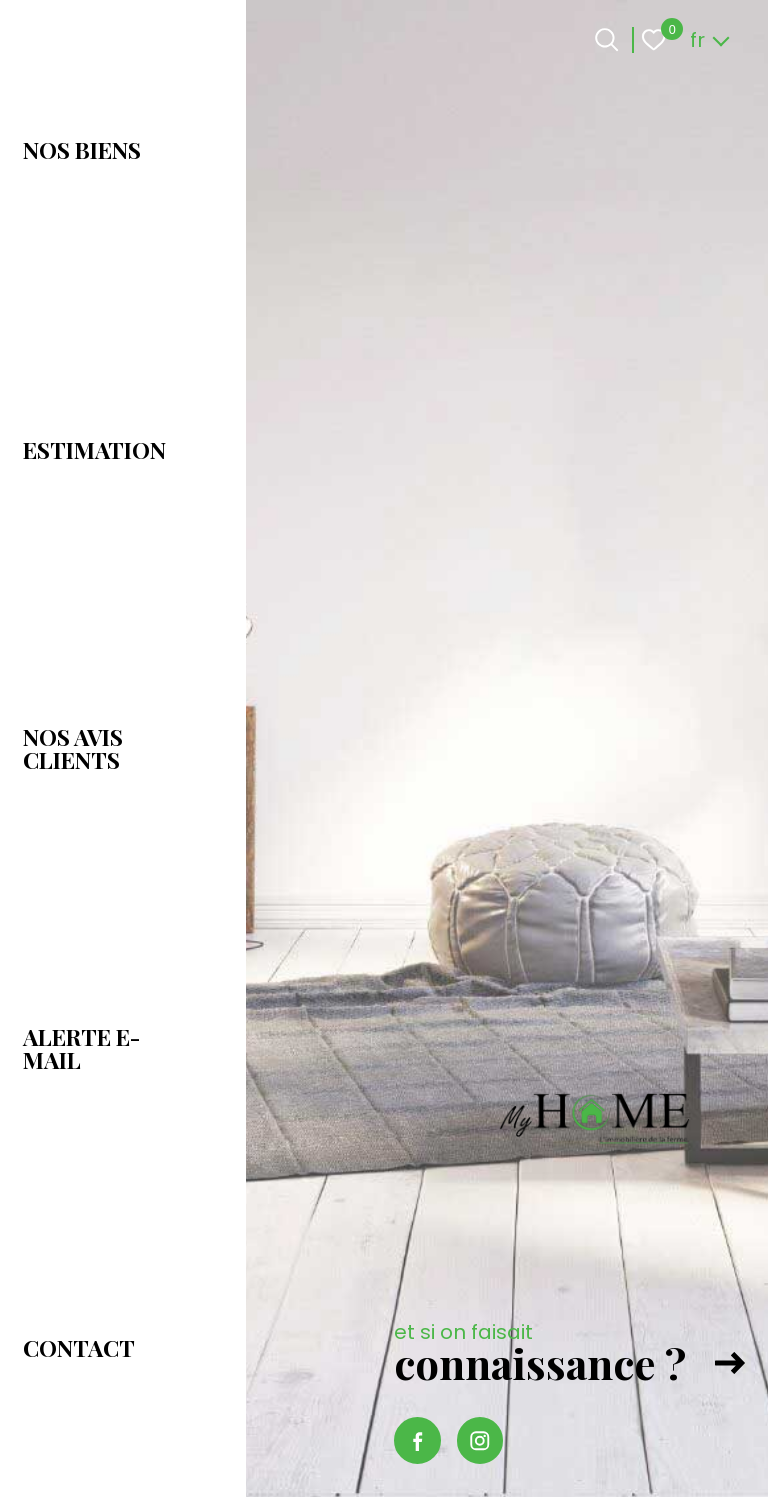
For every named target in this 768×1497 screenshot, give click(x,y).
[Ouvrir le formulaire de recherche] (606, 39)
